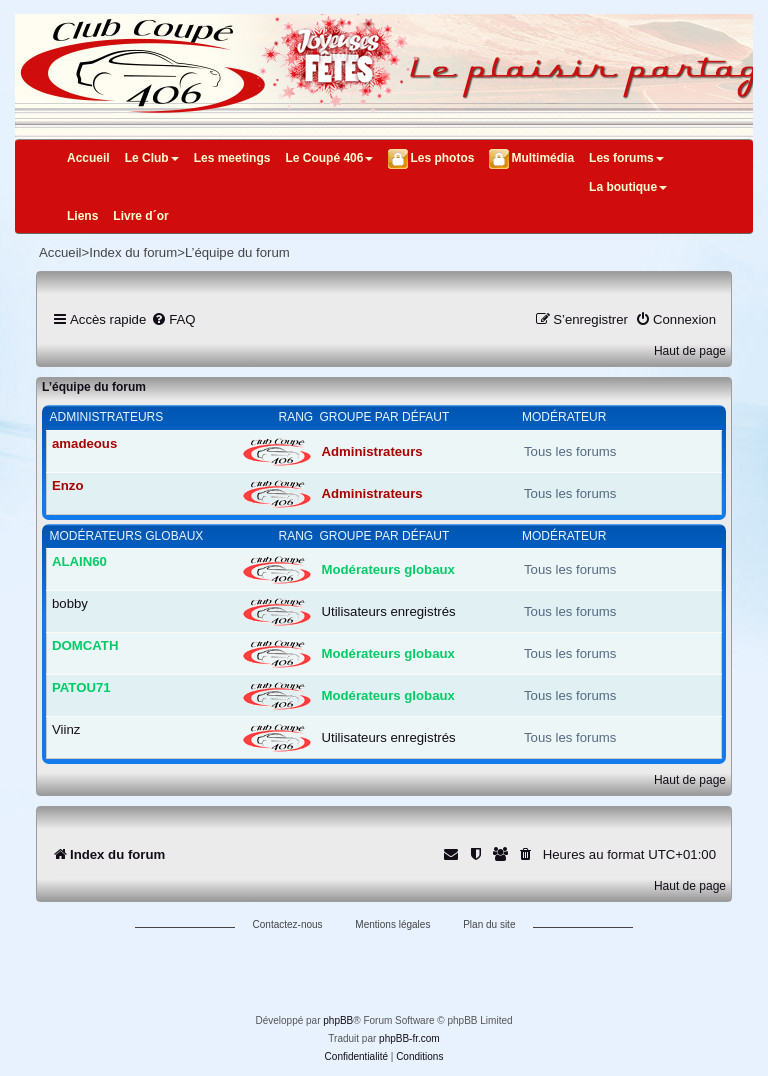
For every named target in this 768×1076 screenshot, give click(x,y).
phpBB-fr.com (409, 1038)
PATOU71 (81, 687)
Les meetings (232, 158)
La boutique (628, 187)
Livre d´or (140, 216)
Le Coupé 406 (329, 158)
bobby (70, 603)
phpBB (338, 1020)
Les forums (626, 158)
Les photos (442, 158)
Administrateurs (107, 417)
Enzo (68, 485)
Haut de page (690, 351)
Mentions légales (392, 924)
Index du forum (133, 252)
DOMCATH (85, 645)
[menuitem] (173, 319)
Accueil (88, 158)
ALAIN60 (79, 561)
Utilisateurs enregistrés (389, 611)
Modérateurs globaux (127, 536)
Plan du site (489, 924)
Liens (82, 216)
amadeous (84, 443)
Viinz (66, 729)
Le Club (152, 158)
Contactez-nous (288, 924)
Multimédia (542, 158)
